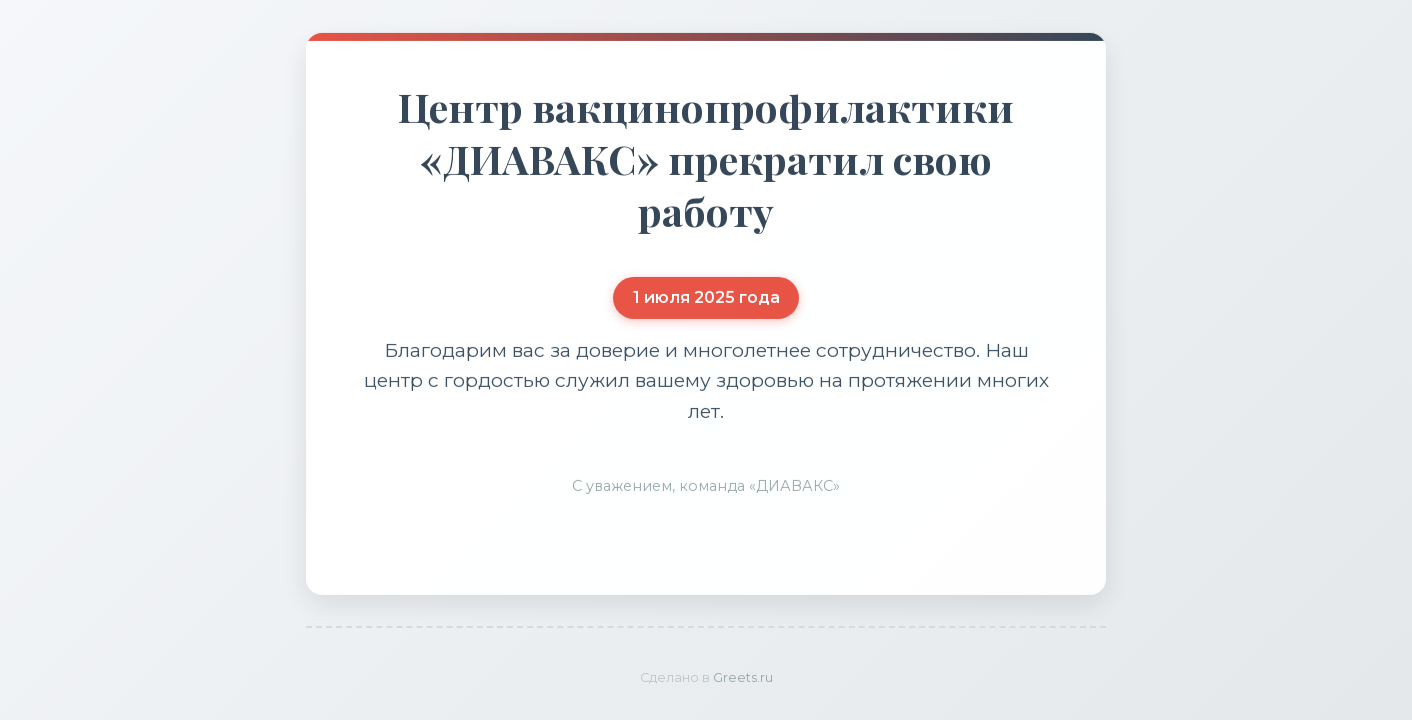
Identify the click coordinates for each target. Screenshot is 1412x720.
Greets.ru (743, 677)
